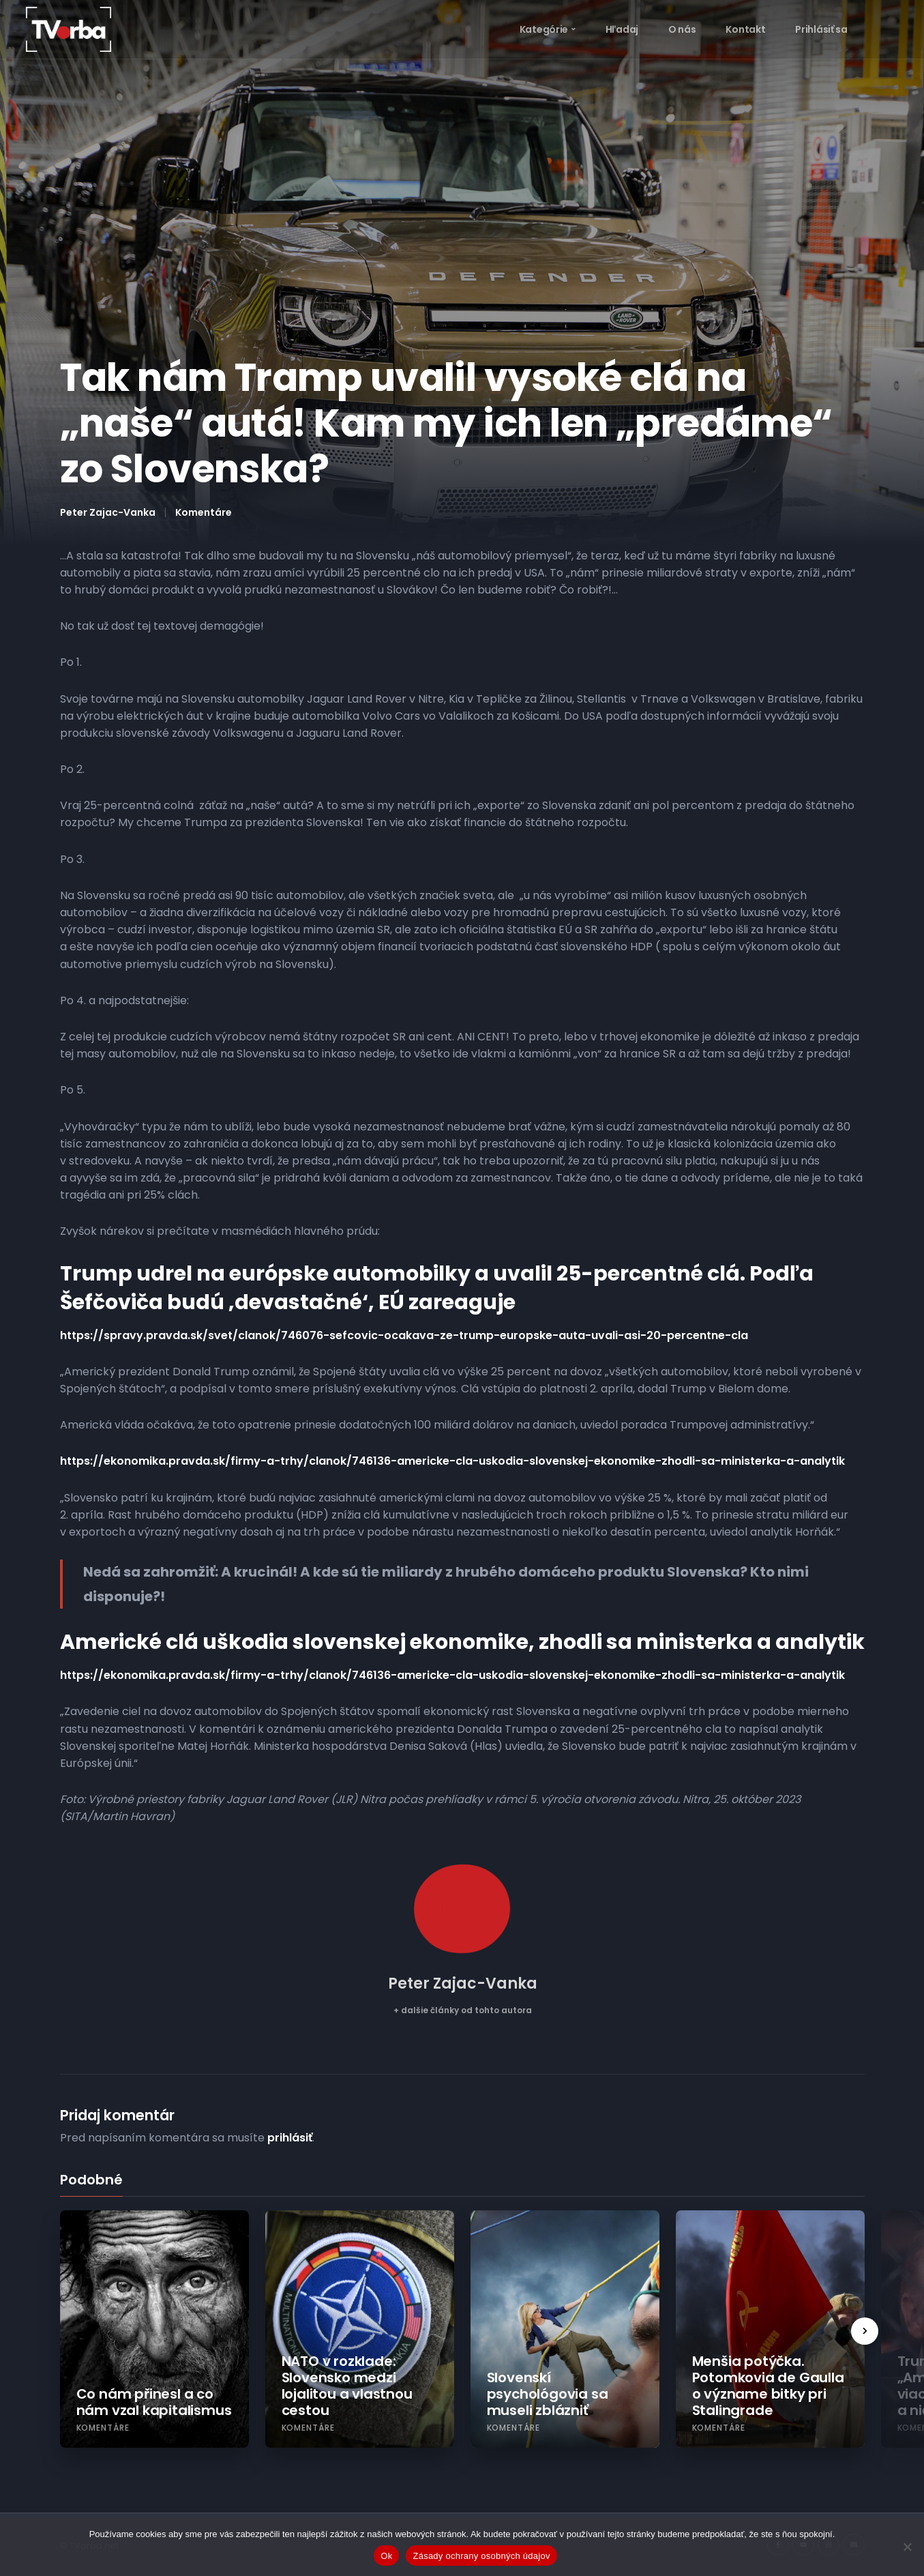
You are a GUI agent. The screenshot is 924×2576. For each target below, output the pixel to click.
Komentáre (203, 512)
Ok (386, 2556)
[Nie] (907, 2546)
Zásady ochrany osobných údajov (481, 2556)
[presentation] (864, 2331)
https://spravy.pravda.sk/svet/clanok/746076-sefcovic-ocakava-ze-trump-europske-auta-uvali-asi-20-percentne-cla (404, 1335)
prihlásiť (289, 2138)
